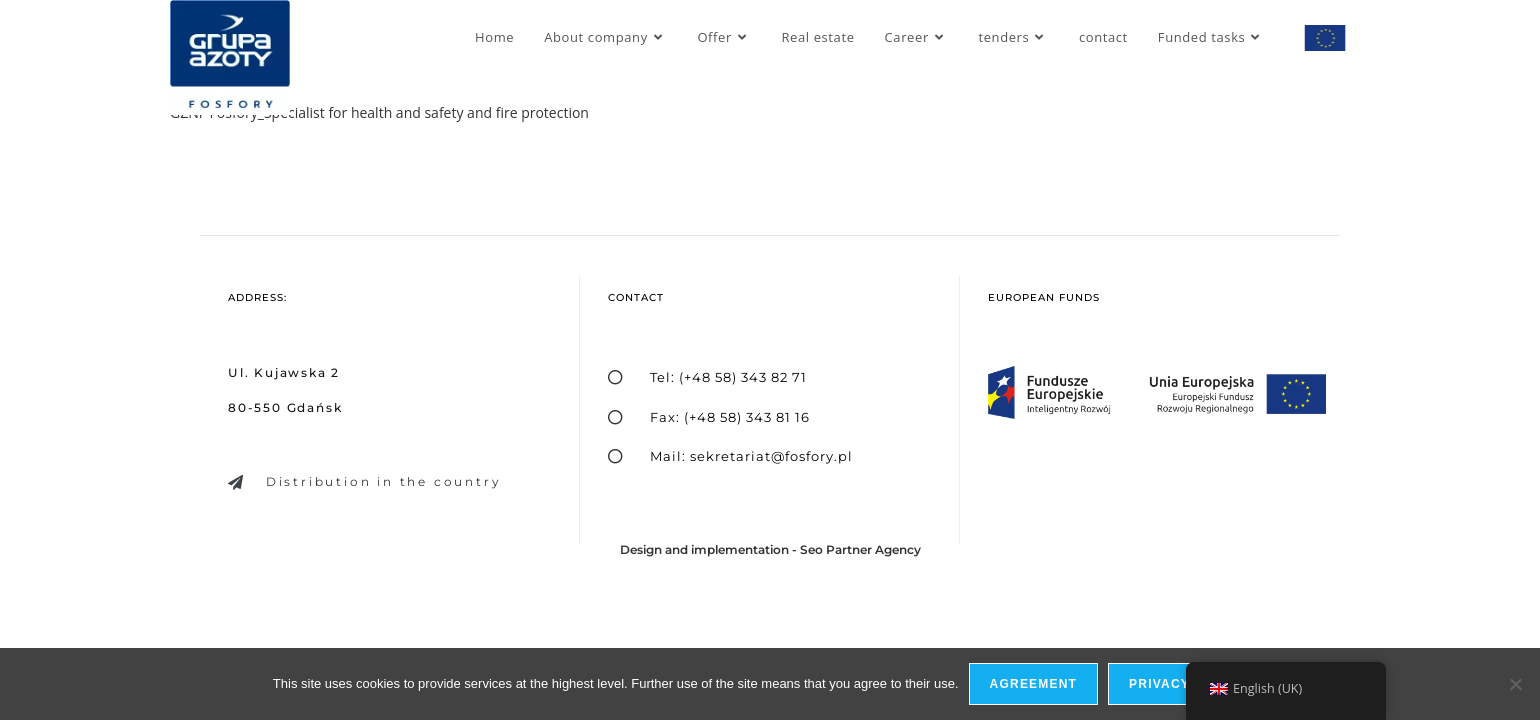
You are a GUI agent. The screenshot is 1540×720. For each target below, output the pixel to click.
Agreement (1033, 684)
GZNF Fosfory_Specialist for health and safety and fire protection (379, 112)
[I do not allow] (1515, 684)
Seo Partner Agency (860, 549)
